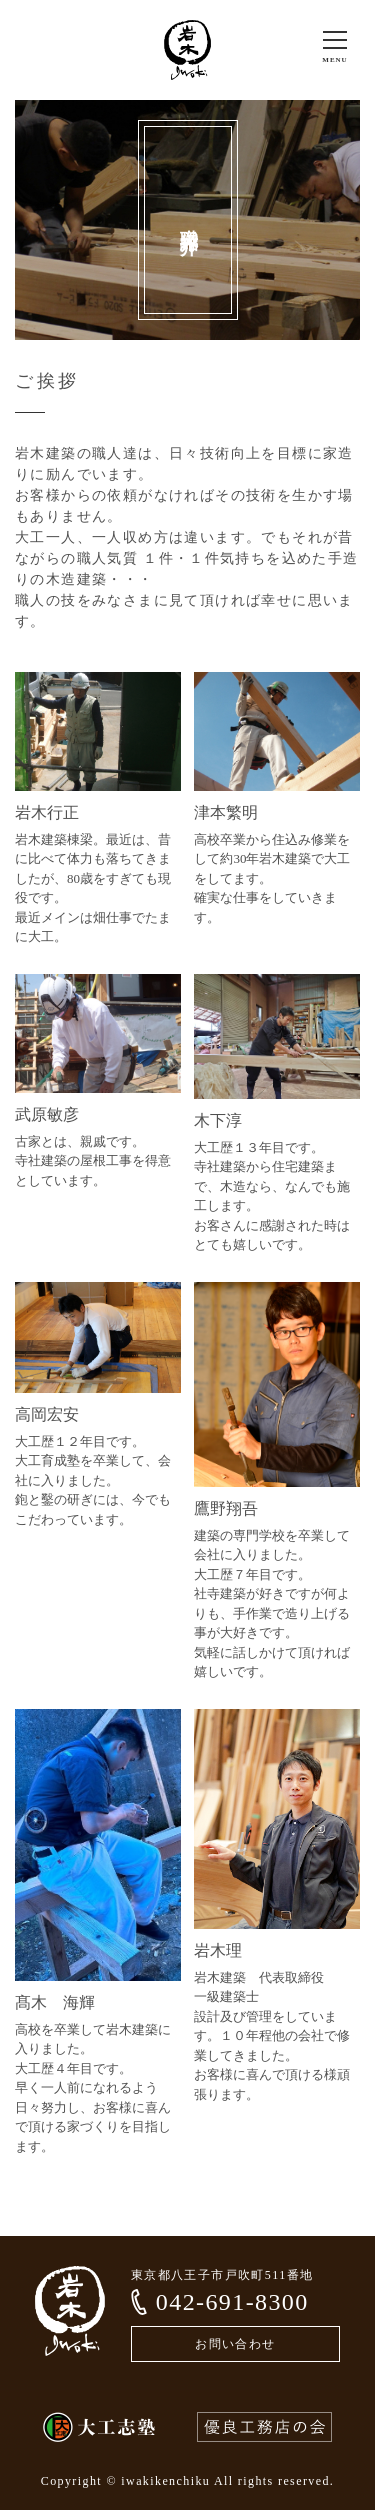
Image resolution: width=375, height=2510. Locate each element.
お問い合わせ (235, 2344)
